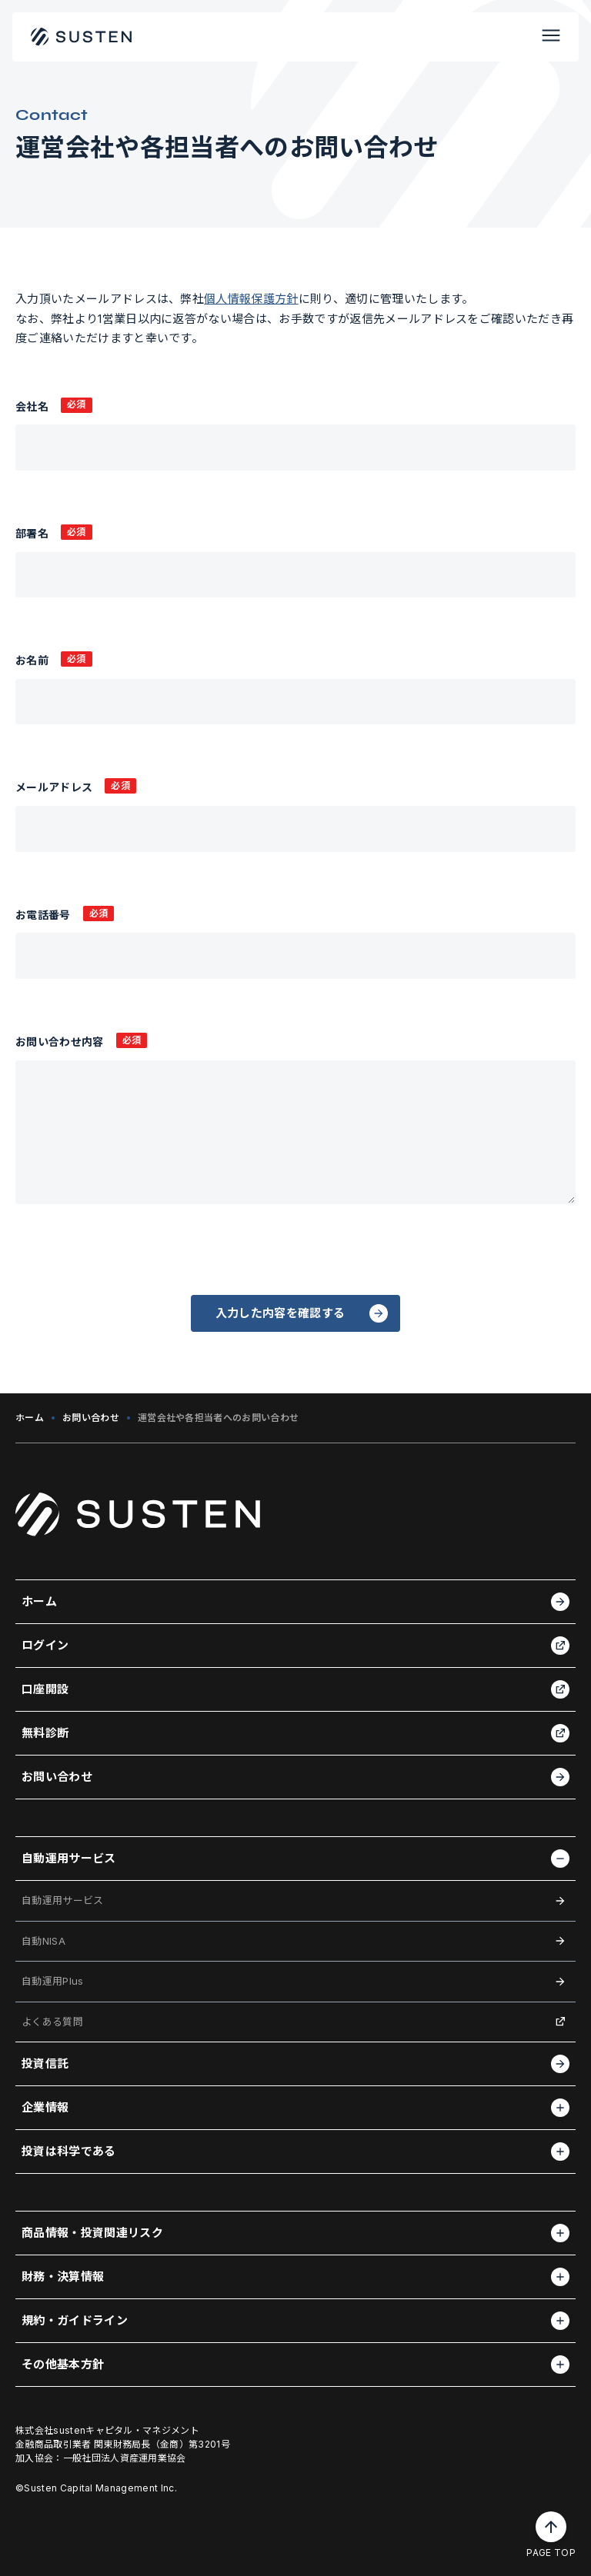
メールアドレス (53, 787)
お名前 (31, 660)
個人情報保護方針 (251, 298)
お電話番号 (43, 914)
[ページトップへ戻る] (551, 2526)
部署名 (31, 533)
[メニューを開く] (551, 37)
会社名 (31, 406)
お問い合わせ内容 (59, 1041)
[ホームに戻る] (82, 37)
